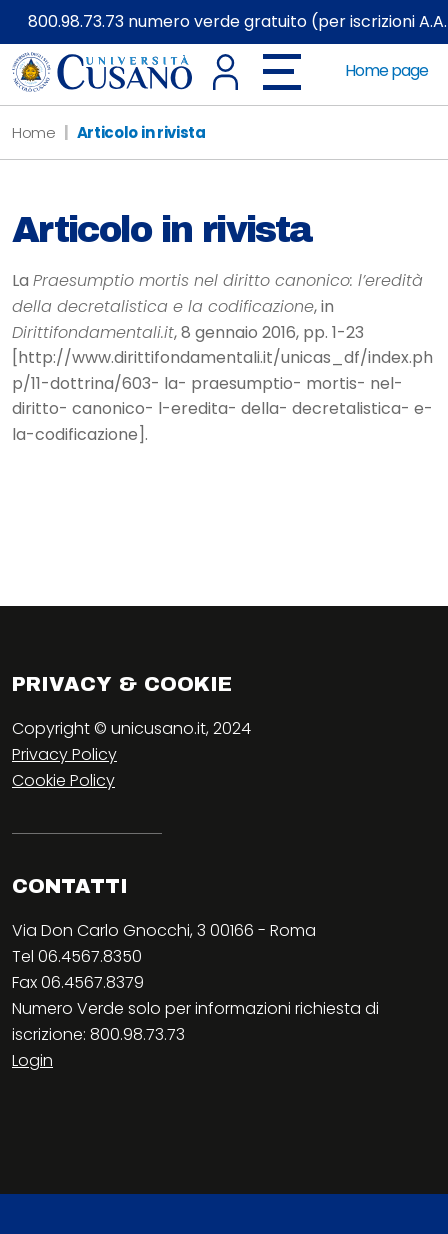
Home (34, 132)
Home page (386, 70)
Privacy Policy (64, 754)
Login (32, 1060)
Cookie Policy (63, 780)
